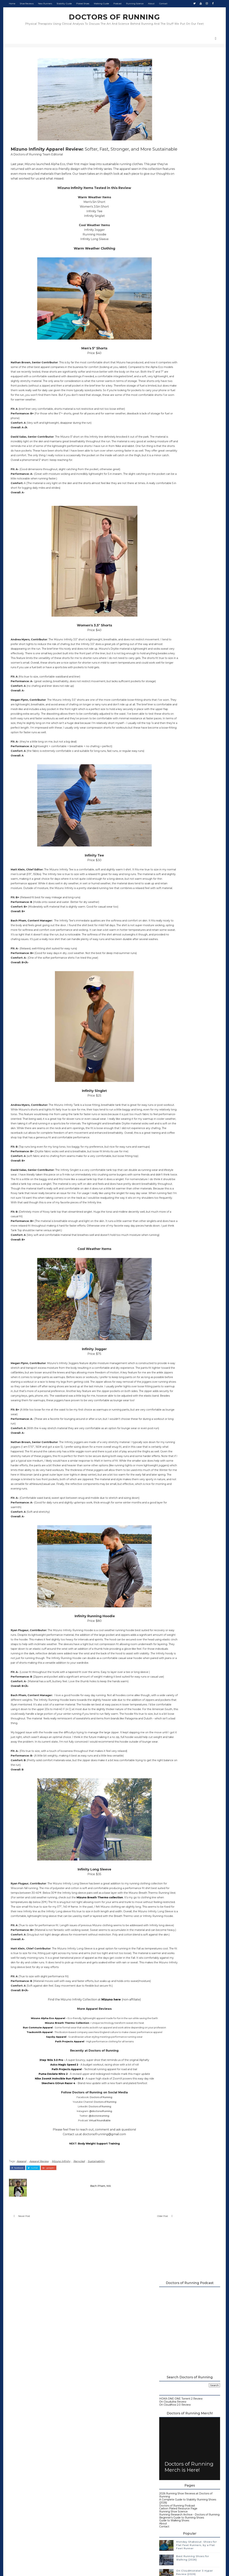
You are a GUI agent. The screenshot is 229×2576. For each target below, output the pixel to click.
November (172, 428)
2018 (165, 575)
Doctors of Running (87, 2257)
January (170, 561)
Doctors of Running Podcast (176, 275)
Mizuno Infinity (62, 2320)
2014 (165, 590)
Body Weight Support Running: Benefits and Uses (190, 465)
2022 (165, 421)
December (172, 425)
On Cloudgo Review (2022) (181, 491)
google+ (49, 2327)
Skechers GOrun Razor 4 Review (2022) (189, 504)
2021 (165, 564)
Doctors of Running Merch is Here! (188, 237)
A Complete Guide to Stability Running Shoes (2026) (186, 271)
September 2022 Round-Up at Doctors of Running (190, 520)
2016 (165, 582)
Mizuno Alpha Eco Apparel (35, 2173)
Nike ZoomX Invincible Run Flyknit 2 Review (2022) (187, 496)
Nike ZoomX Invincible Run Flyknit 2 (45, 2238)
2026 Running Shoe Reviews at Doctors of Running (184, 265)
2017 (165, 579)
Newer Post (25, 2376)
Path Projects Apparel (56, 2201)
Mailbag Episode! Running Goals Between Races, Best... (191, 510)
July (168, 539)
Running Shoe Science (172, 281)
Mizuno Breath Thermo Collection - (54, 2178)
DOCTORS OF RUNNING (114, 17)
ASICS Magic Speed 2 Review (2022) (187, 480)
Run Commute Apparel (31, 2183)
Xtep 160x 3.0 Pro (38, 2220)
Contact (164, 3)
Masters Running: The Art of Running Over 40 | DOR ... (191, 451)
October (170, 432)
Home (13, 3)
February (171, 557)
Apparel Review (40, 2320)
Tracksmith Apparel (26, 2192)
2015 (165, 586)
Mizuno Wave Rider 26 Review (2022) (188, 456)
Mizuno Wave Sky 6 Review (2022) (186, 436)
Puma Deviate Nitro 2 (39, 2234)
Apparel (22, 2320)
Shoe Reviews (28, 3)
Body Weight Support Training (85, 2303)
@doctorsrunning (85, 2275)
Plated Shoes (83, 3)
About (152, 3)
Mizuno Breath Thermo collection (53, 2025)
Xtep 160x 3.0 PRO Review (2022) (185, 501)
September (172, 532)
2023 (165, 418)
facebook (18, 2327)
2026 (165, 407)
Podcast (118, 3)
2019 (165, 572)
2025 (165, 410)
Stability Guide (65, 3)
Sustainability (97, 2320)
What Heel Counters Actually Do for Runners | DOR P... (187, 486)
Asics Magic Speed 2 (51, 2224)
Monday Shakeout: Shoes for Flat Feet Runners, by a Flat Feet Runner (195, 314)
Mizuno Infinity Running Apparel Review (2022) (190, 445)
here (103, 2155)
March (169, 553)
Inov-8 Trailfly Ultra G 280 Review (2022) (190, 439)
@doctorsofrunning (87, 2271)
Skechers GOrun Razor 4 (45, 2243)
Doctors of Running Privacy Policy (106, 2511)
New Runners (46, 3)
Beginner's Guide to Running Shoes (180, 287)
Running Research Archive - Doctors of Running (188, 284)
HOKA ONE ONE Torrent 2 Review (180, 168)
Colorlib (128, 2566)
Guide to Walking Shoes (173, 290)
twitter (34, 2327)
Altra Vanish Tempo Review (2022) (186, 460)
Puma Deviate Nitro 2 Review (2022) (187, 470)
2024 (165, 414)
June (168, 542)
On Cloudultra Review (171, 171)
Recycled (80, 2320)
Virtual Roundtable (86, 2280)
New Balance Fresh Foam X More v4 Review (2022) (187, 527)
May (168, 546)
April (168, 550)
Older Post (134, 2376)
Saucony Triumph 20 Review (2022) (187, 515)
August (170, 535)
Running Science (135, 3)
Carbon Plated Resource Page (177, 278)
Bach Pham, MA (90, 2344)
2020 (165, 568)
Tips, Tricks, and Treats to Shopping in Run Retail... (191, 475)
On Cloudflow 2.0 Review (174, 174)
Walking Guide (102, 3)
